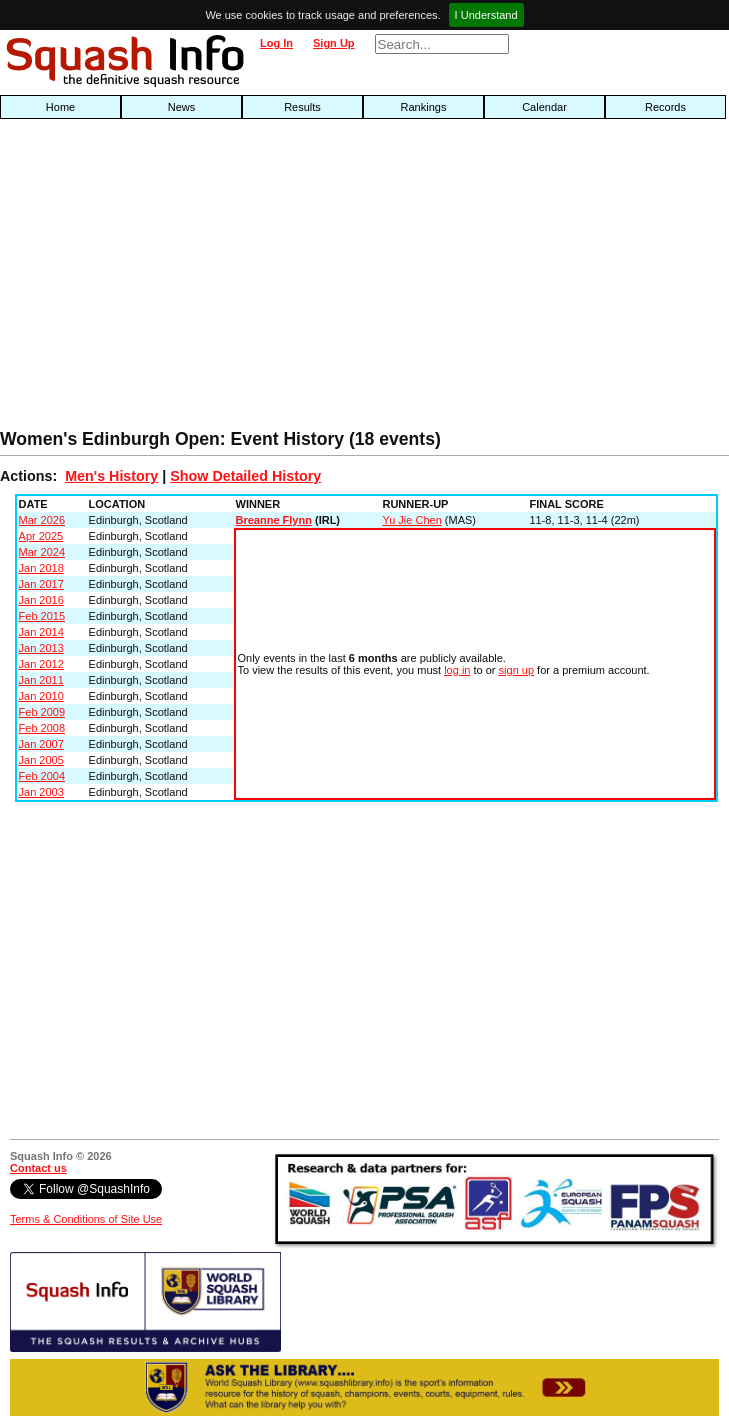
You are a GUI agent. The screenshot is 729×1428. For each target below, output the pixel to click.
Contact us (38, 1168)
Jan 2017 (41, 584)
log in (457, 670)
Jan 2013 (41, 648)
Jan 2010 (41, 696)
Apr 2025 (41, 536)
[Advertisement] (233, 279)
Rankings (424, 107)
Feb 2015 (42, 616)
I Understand (486, 15)
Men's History (111, 476)
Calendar (544, 107)
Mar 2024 (42, 552)
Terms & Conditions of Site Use (86, 1219)
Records (665, 107)
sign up (516, 670)
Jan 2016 (41, 600)
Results (302, 107)
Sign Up (334, 43)
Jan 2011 (41, 680)
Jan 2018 (41, 568)
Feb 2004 (42, 776)
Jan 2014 (41, 632)
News (182, 107)
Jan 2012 (41, 664)
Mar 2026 (42, 520)
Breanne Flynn (274, 520)
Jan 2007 (41, 744)
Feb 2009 (42, 712)
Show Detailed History (245, 476)
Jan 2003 (41, 792)
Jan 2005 (41, 760)
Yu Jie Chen (411, 520)
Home (60, 107)
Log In (276, 43)
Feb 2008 (42, 728)
